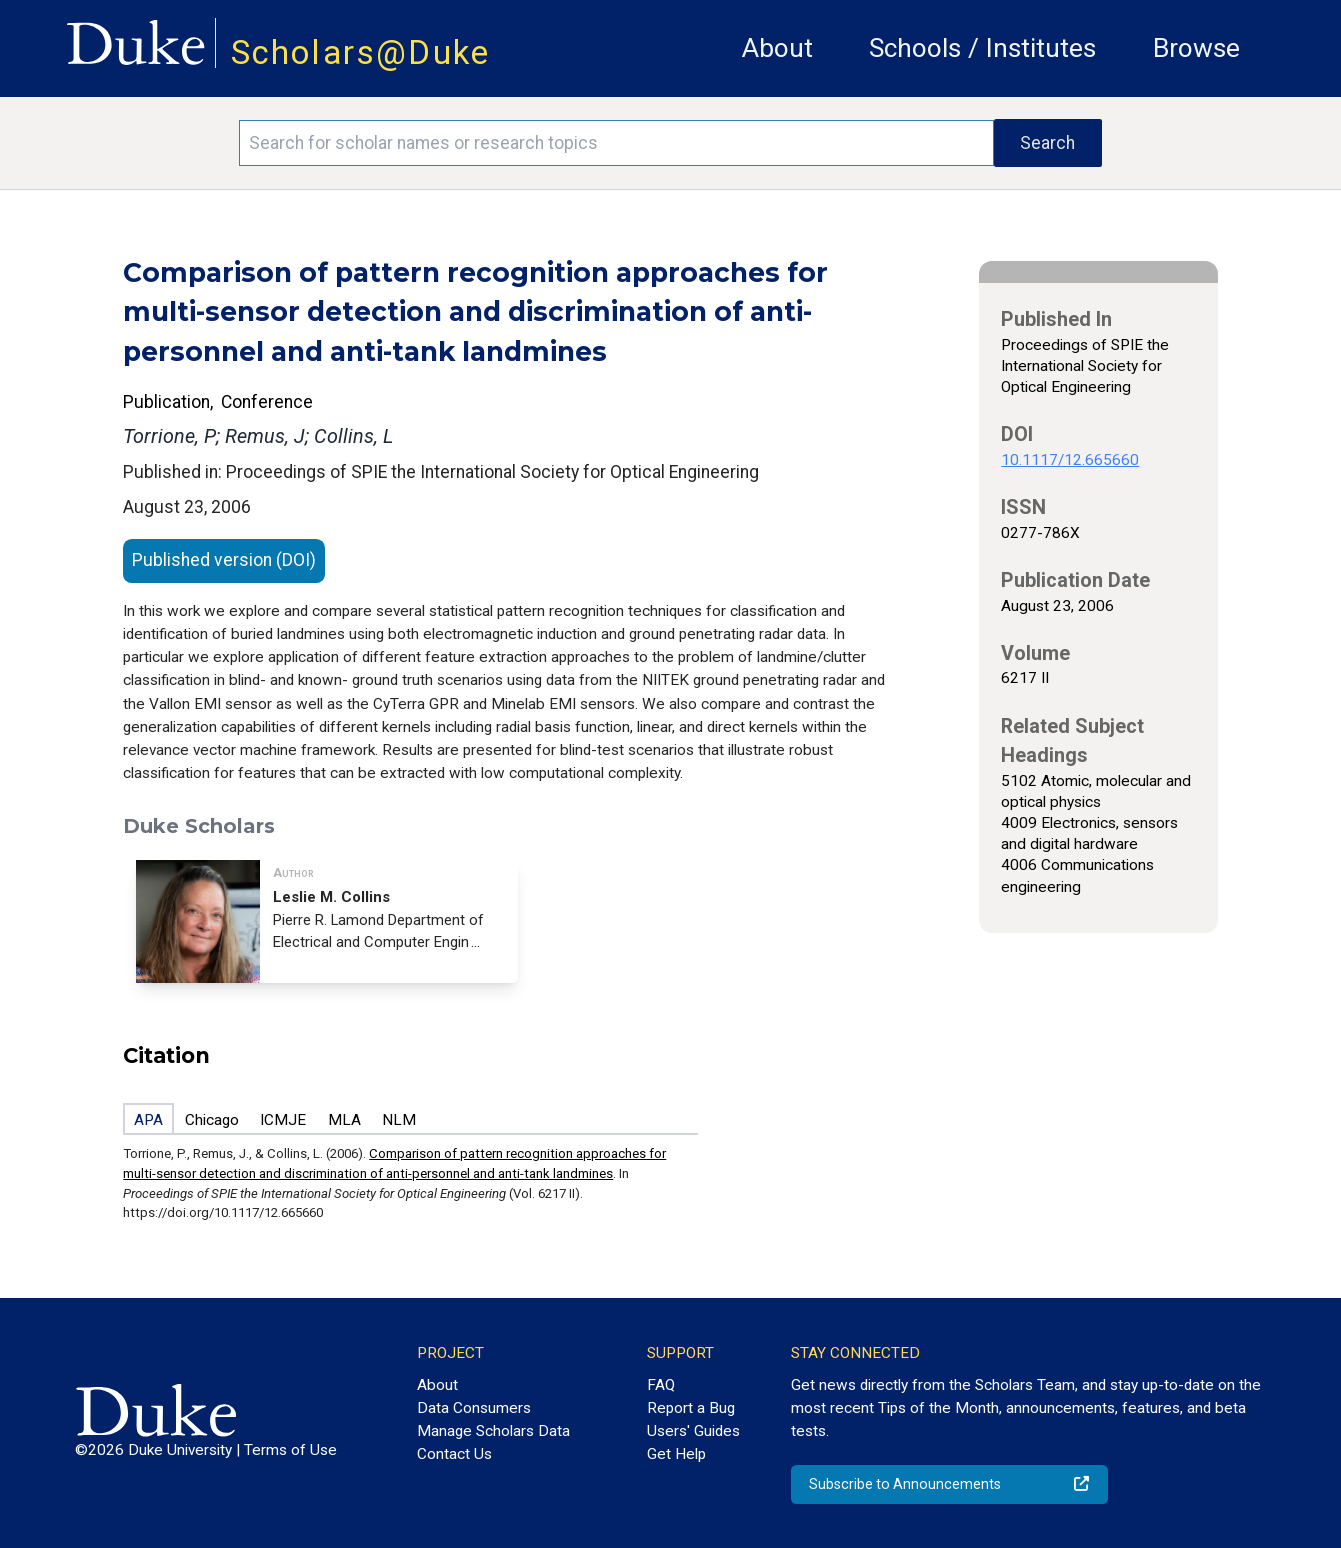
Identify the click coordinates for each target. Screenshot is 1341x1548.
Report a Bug (691, 1408)
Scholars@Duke (361, 52)
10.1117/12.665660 (1070, 460)
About (777, 48)
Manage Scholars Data (493, 1431)
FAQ (661, 1385)
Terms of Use (290, 1450)
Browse (1196, 48)
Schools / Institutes (982, 48)
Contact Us (454, 1454)
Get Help (676, 1454)
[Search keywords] (616, 143)
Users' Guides (693, 1431)
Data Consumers (474, 1408)
